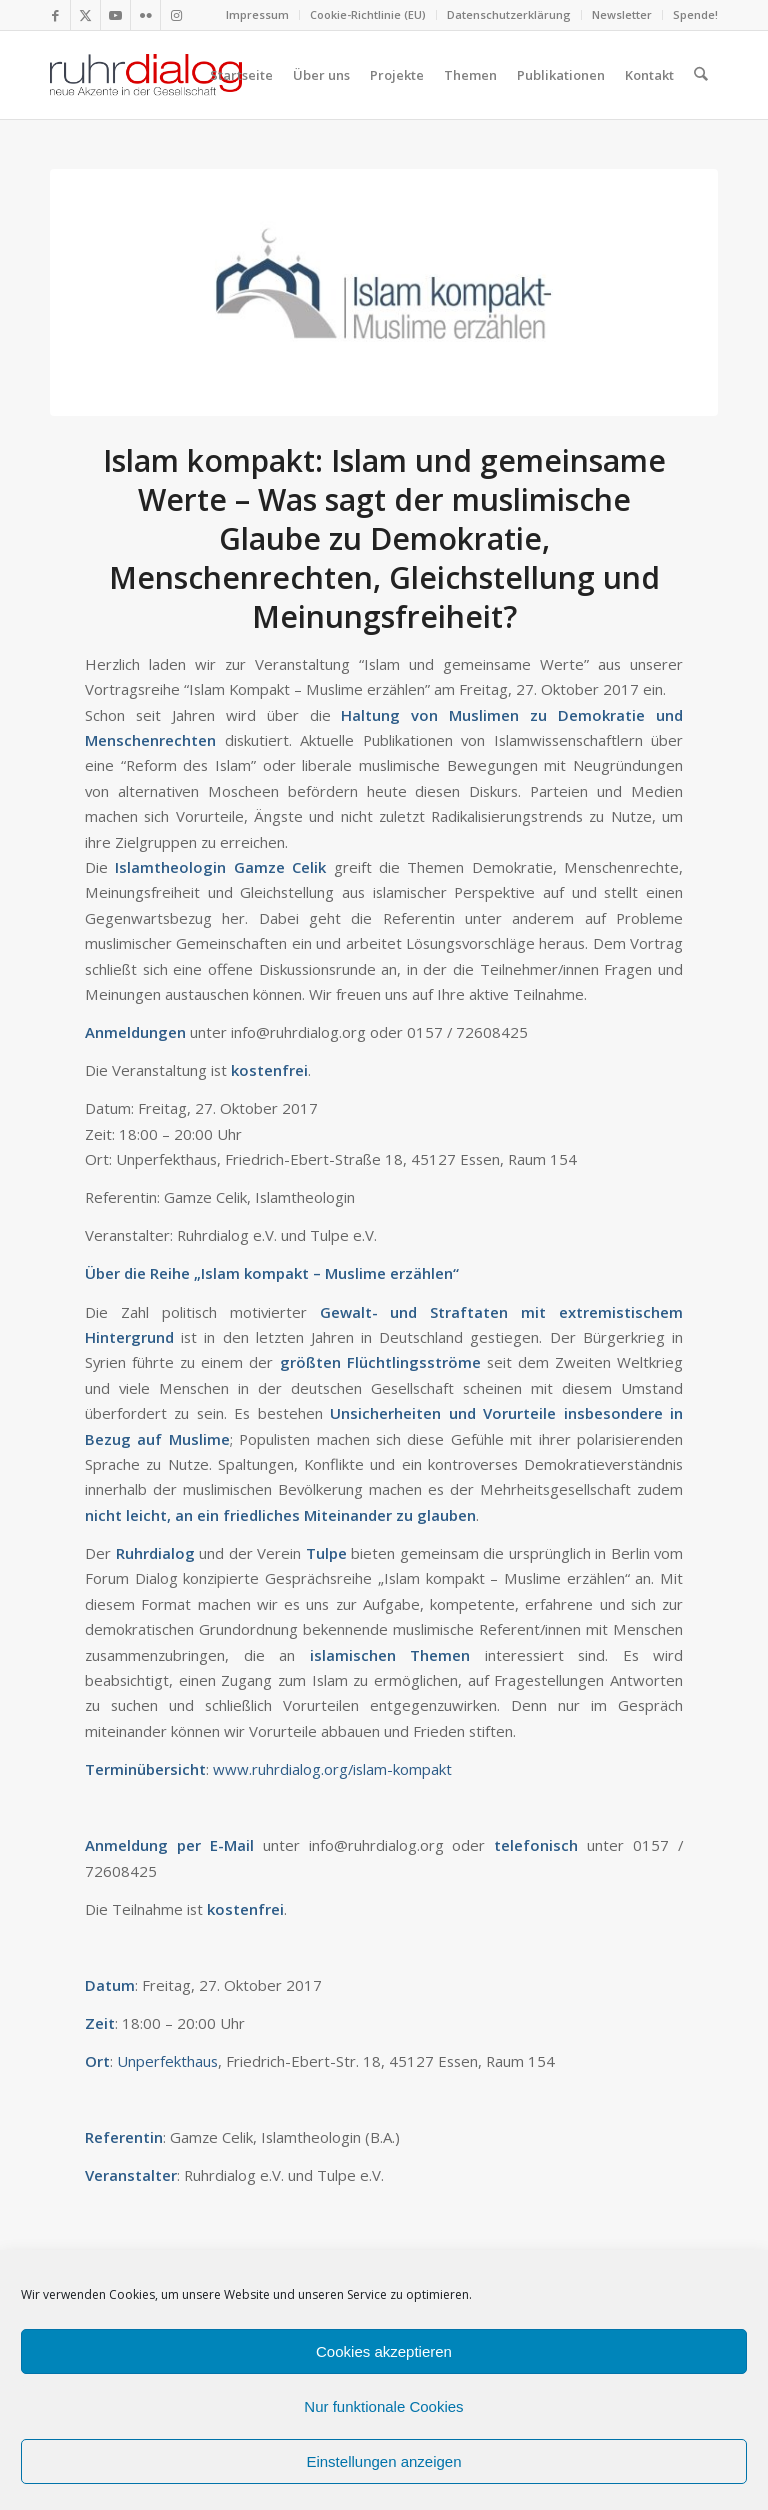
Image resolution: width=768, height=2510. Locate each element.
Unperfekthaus (167, 2061)
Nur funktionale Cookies (383, 2406)
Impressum (257, 14)
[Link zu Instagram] (176, 15)
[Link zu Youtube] (115, 15)
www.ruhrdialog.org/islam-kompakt (332, 1769)
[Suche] (701, 75)
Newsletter (622, 14)
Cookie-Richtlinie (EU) (368, 14)
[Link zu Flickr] (145, 15)
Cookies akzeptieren (384, 2351)
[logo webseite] (146, 75)
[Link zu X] (85, 15)
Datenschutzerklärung (509, 14)
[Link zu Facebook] (55, 15)
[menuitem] (258, 15)
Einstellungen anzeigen (383, 2461)
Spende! (695, 14)
